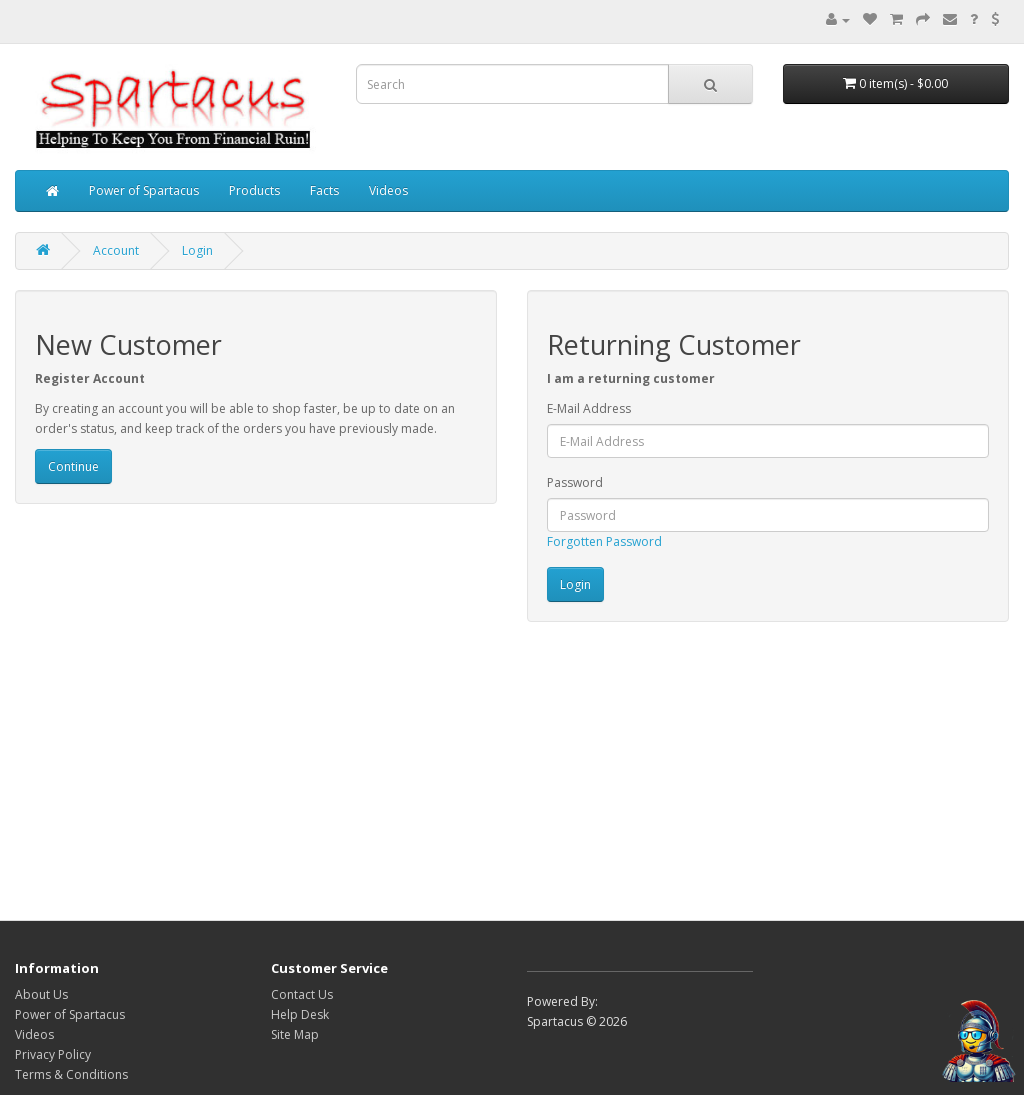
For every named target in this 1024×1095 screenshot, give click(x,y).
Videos (388, 190)
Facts (324, 190)
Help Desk (300, 1014)
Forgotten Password (604, 541)
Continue (73, 466)
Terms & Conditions (71, 1074)
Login (197, 250)
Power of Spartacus (144, 190)
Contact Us (302, 994)
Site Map (295, 1034)
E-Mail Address (589, 408)
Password (575, 482)
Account (116, 250)
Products (254, 190)
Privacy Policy (53, 1054)
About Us (41, 994)
